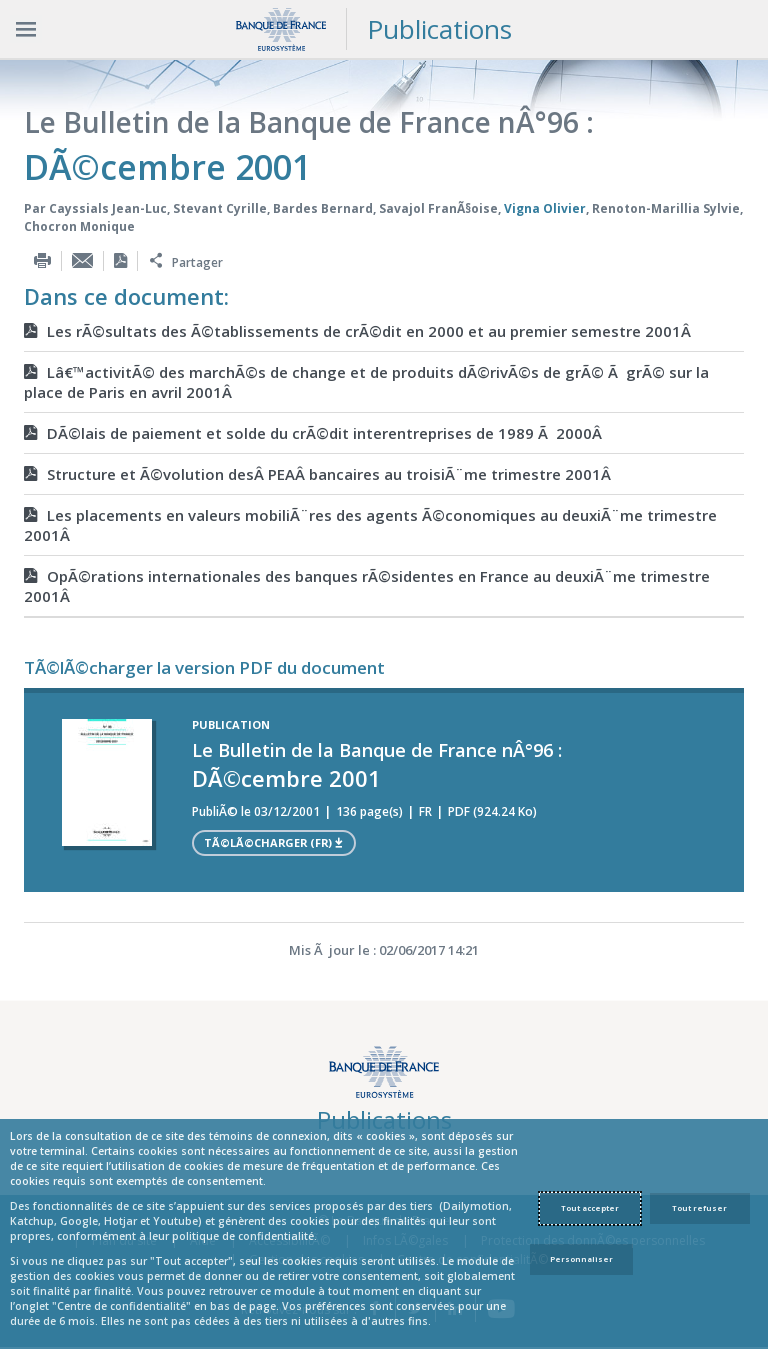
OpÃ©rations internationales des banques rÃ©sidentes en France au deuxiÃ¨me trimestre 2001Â (367, 586)
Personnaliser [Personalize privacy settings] (581, 1259)
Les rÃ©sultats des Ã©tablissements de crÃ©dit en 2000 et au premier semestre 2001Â (359, 331)
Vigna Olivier (545, 208)
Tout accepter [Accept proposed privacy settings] (590, 1208)
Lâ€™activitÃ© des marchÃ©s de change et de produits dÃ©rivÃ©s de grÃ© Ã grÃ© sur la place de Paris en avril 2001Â (366, 382)
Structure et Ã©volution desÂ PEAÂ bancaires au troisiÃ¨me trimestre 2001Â (319, 474)
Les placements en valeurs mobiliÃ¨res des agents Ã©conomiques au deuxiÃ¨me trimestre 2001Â (370, 525)
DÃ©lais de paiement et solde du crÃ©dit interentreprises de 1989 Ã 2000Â (315, 433)
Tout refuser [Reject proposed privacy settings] (699, 1208)
